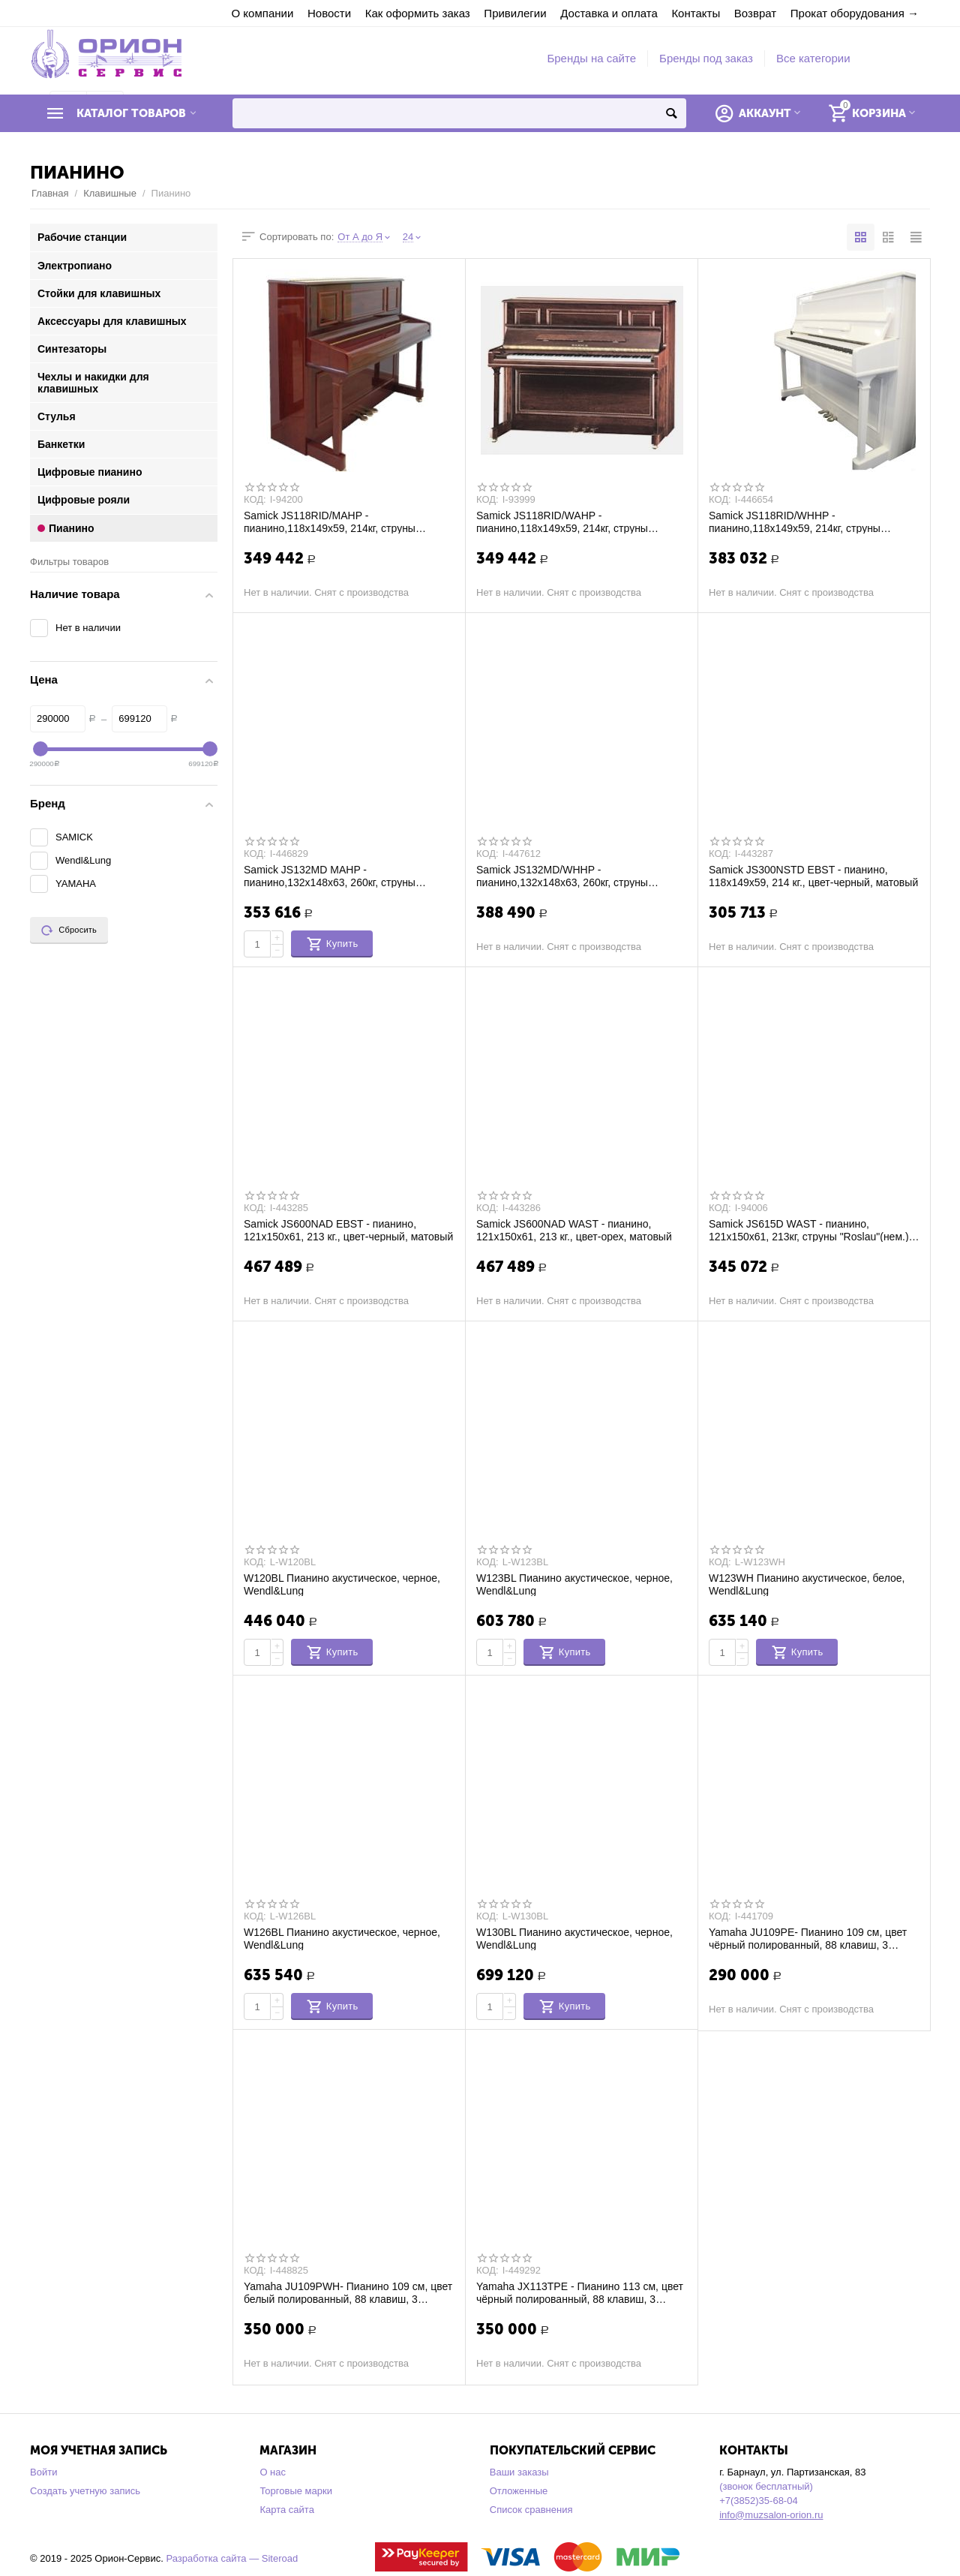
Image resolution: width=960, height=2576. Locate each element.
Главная (50, 193)
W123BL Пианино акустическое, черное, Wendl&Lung (574, 1584)
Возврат (755, 13)
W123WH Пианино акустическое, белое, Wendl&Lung (807, 1584)
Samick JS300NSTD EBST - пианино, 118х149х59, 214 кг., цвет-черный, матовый (813, 876)
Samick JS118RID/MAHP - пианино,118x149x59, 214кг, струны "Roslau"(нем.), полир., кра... (330, 521)
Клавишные (109, 193)
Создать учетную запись (85, 2490)
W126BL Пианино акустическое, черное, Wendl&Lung (342, 1938)
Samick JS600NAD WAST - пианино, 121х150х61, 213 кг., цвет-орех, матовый (574, 1230)
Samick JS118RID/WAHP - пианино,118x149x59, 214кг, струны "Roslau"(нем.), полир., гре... (562, 521)
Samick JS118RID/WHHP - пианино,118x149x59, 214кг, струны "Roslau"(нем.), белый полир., (794, 521)
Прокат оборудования (847, 13)
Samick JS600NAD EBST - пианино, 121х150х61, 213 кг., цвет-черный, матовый (348, 1230)
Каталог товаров (131, 113)
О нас (273, 2472)
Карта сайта (287, 2509)
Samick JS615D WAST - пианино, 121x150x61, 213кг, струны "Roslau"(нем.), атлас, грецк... (810, 1230)
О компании (263, 13)
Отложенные (519, 2490)
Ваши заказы (519, 2472)
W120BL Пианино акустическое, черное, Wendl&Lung (342, 1584)
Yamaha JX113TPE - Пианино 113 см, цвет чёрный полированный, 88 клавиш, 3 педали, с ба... (579, 2292)
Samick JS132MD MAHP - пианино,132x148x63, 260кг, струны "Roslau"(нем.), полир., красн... (330, 876)
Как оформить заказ (417, 13)
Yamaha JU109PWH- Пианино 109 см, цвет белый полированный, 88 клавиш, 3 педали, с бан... (348, 2292)
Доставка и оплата (609, 13)
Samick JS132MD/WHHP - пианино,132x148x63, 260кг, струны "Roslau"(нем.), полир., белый (562, 876)
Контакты (695, 13)
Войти (43, 2472)
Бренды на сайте (591, 58)
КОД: (255, 499)
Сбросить (69, 930)
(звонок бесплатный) (766, 2486)
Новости (329, 13)
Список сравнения (531, 2509)
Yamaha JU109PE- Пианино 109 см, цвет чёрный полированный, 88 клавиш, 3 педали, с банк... (808, 1938)
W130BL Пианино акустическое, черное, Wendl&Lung (574, 1938)
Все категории (813, 58)
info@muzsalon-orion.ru (771, 2514)
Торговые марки (296, 2490)
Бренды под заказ (706, 58)
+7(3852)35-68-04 (758, 2500)
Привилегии (515, 13)
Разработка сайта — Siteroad (232, 2558)
